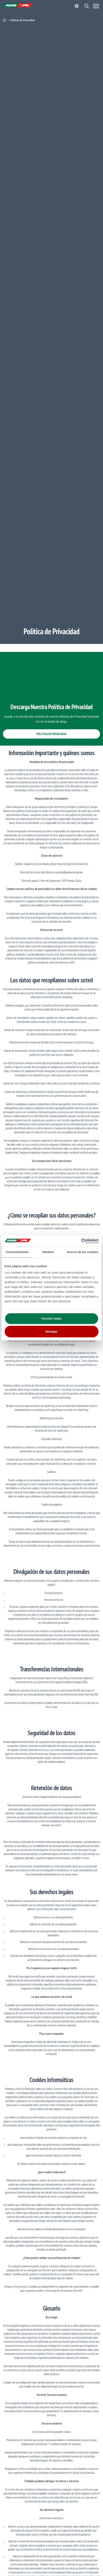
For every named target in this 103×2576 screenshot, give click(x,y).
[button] (86, 6)
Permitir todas (51, 1318)
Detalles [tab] (48, 1252)
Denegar (51, 1331)
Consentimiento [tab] (17, 1252)
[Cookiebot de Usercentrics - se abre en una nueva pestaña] (81, 1241)
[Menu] (96, 6)
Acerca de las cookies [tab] (82, 1252)
